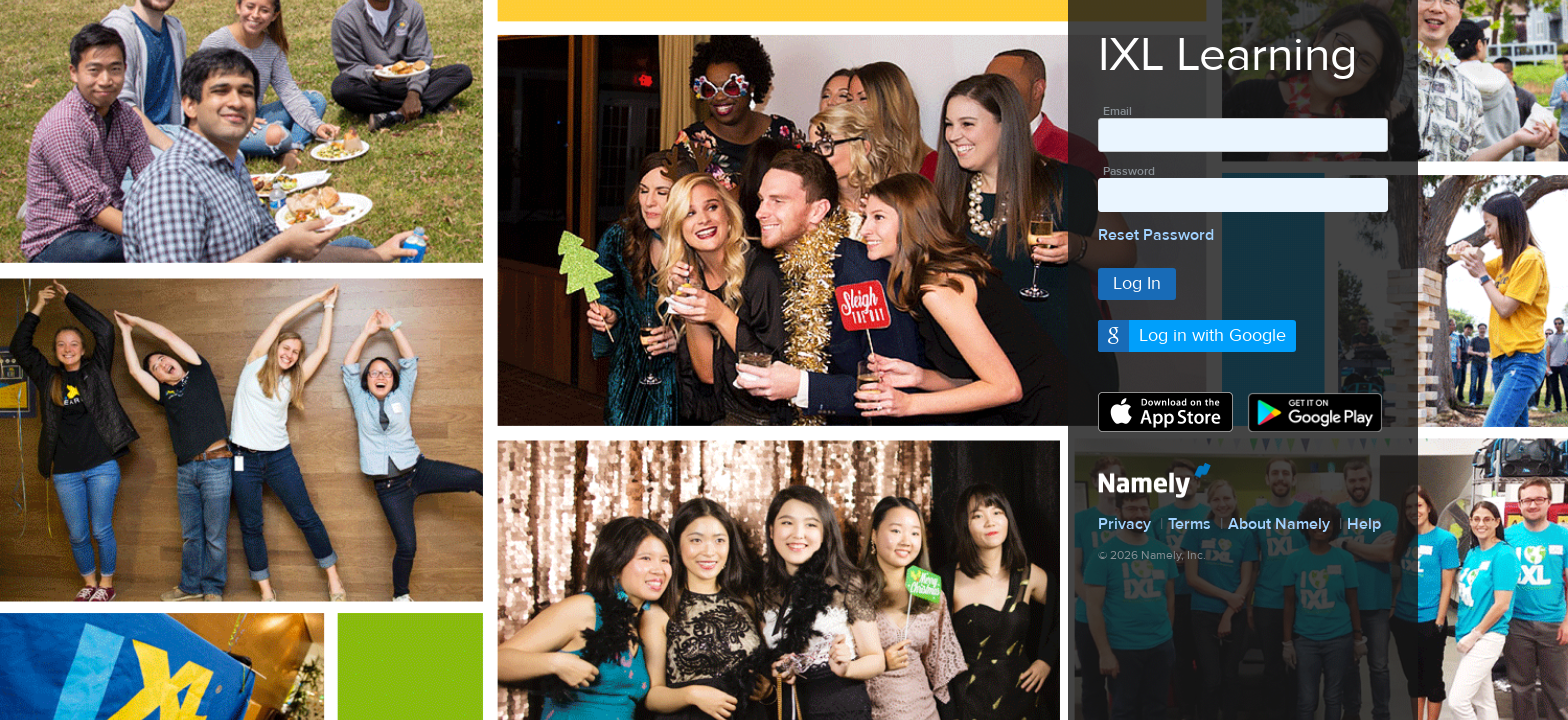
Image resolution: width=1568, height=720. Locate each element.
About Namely (1279, 524)
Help (1364, 524)
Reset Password (1156, 235)
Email (1117, 111)
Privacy (1124, 524)
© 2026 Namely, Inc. (1152, 555)
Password (1129, 171)
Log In (1137, 283)
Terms (1189, 524)
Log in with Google (1212, 335)
